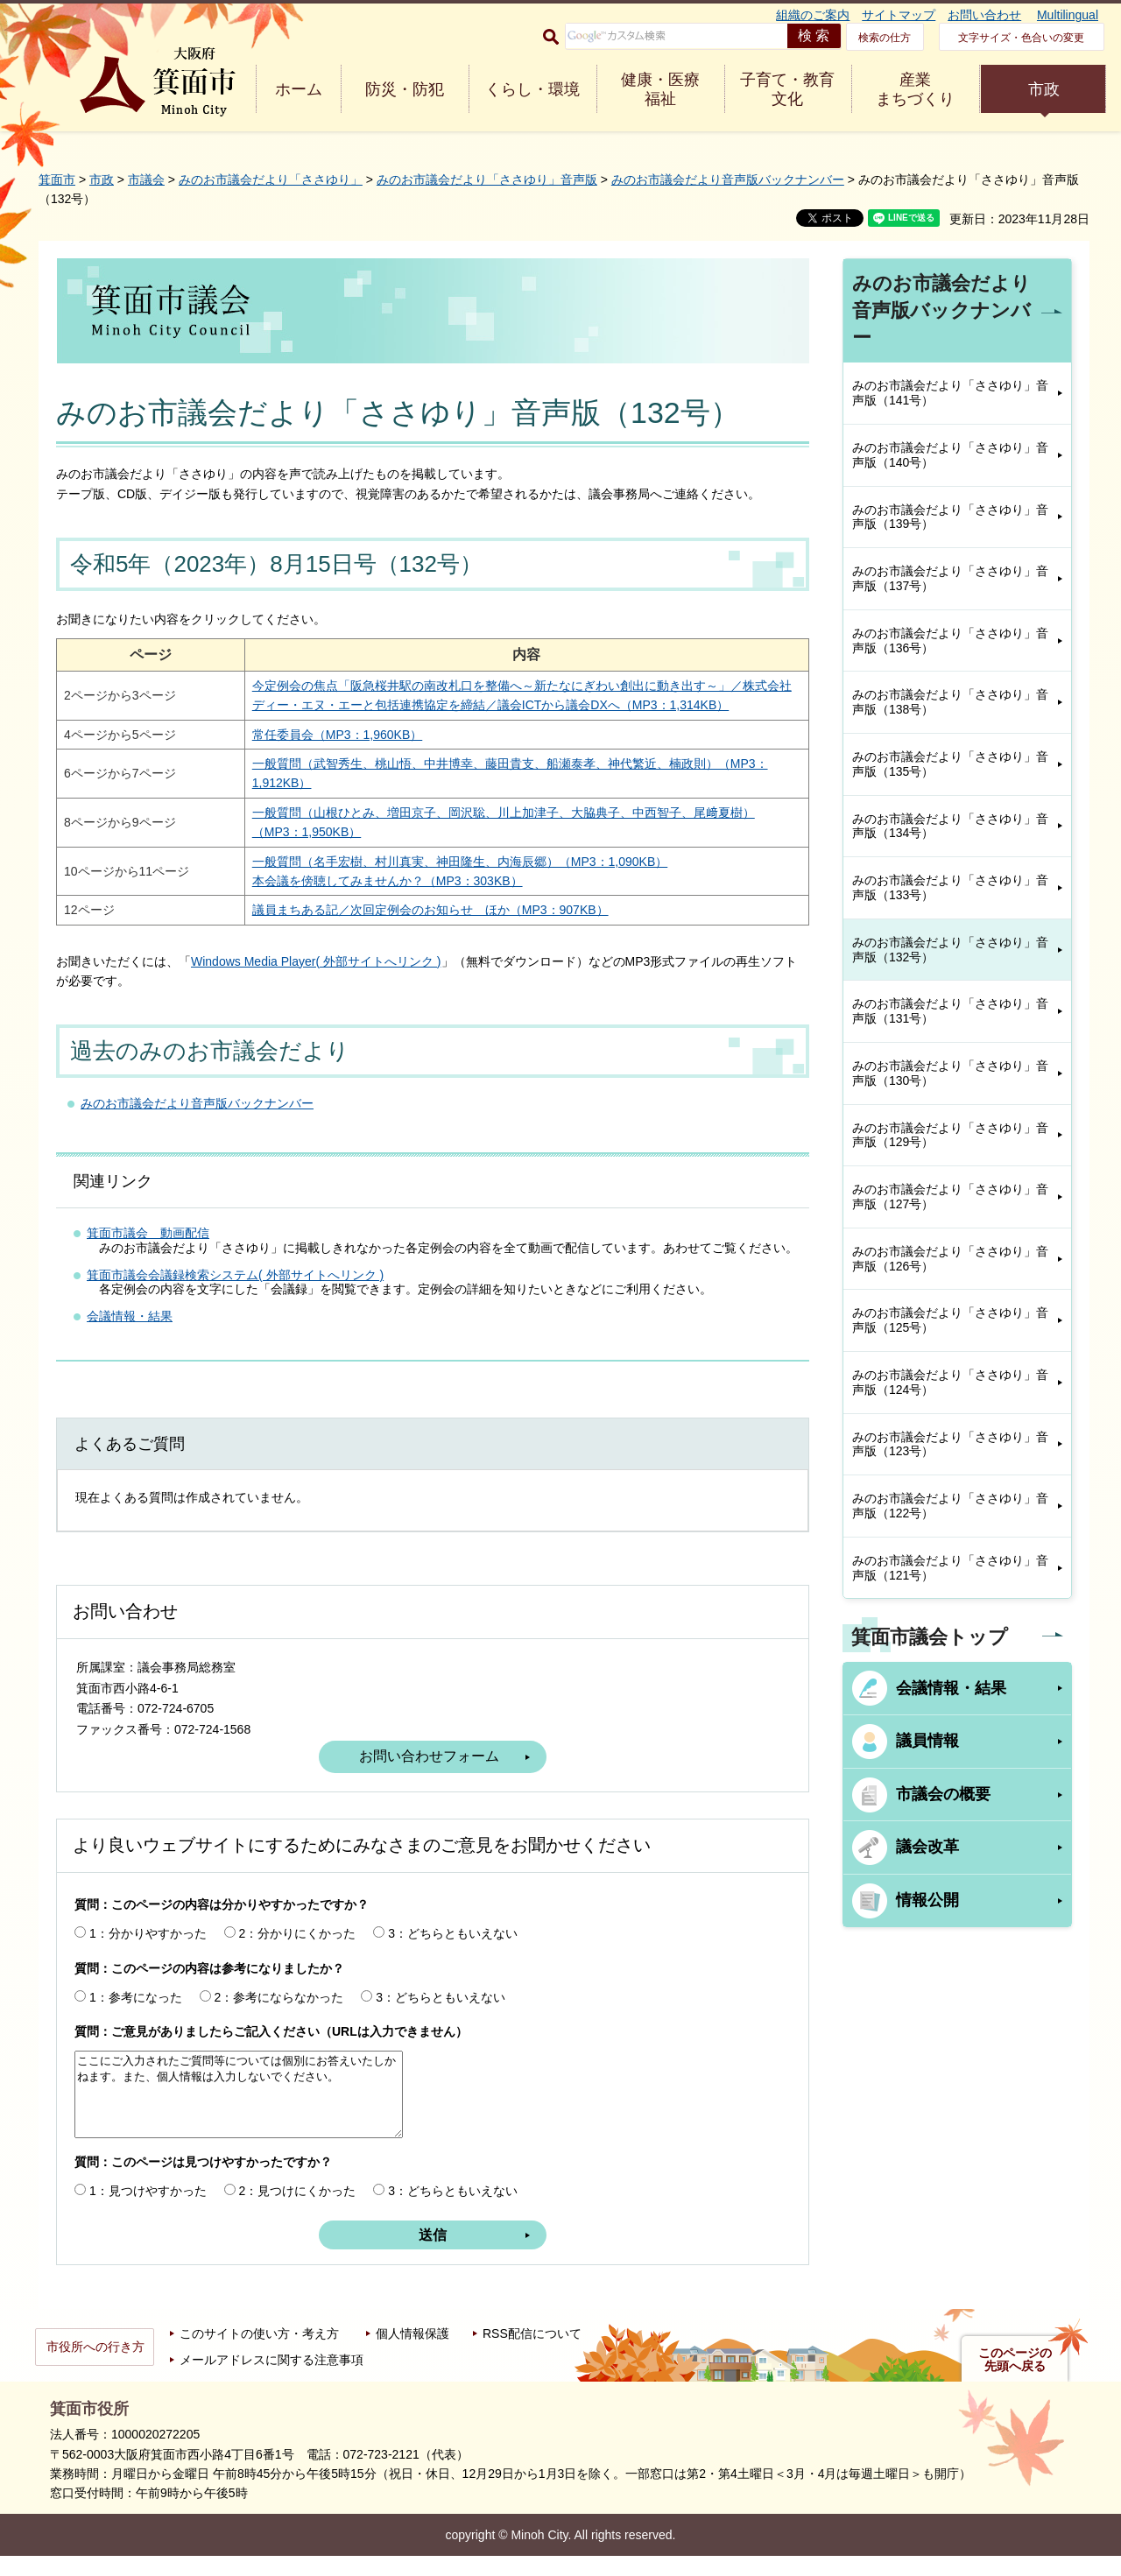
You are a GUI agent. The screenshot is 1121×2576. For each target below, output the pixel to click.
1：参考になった (135, 2016)
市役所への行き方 (95, 2367)
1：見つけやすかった (148, 2210)
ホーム (298, 89)
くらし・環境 (532, 89)
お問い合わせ (984, 15)
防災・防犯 (404, 89)
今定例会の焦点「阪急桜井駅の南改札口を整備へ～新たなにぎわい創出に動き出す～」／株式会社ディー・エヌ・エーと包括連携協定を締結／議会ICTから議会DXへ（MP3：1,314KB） (478, 705)
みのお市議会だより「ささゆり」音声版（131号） (950, 1010)
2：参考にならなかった (279, 2016)
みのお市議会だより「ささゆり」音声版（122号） (950, 1505)
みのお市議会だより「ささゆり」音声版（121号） (950, 1567)
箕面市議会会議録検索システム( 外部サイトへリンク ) (235, 1294)
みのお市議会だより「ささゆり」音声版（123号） (950, 1444)
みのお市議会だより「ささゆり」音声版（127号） (950, 1196)
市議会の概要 (943, 1794)
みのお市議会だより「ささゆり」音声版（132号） (950, 949)
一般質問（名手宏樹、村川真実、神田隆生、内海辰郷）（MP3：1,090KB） (441, 881)
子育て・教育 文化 (787, 89)
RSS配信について (532, 2354)
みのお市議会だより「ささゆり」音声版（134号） (950, 826)
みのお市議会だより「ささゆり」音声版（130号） (950, 1073)
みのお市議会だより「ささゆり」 (271, 179)
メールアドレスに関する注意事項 (271, 2380)
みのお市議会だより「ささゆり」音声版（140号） (950, 454)
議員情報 (927, 1740)
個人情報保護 (412, 2354)
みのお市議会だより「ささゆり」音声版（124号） (950, 1382)
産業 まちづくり (915, 89)
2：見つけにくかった (297, 2210)
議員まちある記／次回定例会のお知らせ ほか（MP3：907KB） (411, 930)
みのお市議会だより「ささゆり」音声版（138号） (950, 701)
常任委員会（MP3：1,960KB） (318, 754)
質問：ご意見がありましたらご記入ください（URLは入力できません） (271, 2052)
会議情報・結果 (130, 1336)
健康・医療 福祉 (660, 89)
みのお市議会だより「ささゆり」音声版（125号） (950, 1320)
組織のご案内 (813, 15)
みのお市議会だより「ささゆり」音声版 (487, 179)
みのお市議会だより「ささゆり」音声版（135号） (950, 764)
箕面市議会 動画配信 (148, 1252)
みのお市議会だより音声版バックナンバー (727, 179)
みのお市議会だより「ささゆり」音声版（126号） (950, 1258)
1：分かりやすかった (148, 1953)
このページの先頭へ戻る (1015, 2379)
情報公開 (927, 1900)
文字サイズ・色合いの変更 (1021, 38)
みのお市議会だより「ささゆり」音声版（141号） (950, 392)
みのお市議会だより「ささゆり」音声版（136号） (950, 640)
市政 (1044, 89)
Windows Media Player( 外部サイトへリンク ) (316, 981)
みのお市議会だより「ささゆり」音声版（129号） (950, 1135)
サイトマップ (898, 15)
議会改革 (927, 1846)
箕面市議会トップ (929, 1637)
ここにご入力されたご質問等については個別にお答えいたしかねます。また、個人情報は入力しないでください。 (238, 2114)
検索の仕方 (884, 38)
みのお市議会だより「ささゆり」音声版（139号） (950, 517)
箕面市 (57, 179)
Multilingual (1067, 15)
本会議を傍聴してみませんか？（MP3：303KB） (368, 900)
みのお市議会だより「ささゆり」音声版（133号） (950, 887)
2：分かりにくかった (297, 1953)
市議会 (146, 179)
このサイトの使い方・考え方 (259, 2354)
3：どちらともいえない (453, 1953)
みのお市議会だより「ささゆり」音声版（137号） (950, 578)
